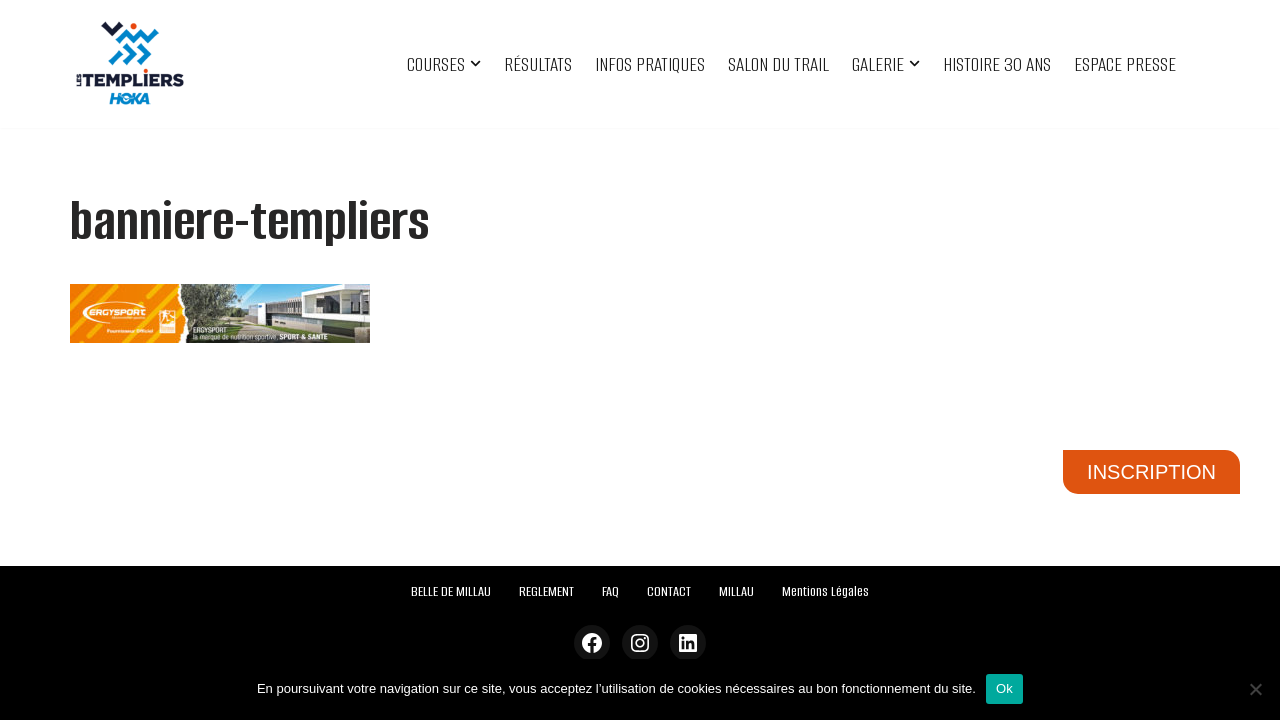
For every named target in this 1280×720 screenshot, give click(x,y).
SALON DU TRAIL (778, 64)
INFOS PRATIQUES (650, 64)
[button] (475, 63)
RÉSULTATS (538, 64)
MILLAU (736, 591)
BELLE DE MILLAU (451, 591)
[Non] (1255, 689)
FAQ (610, 591)
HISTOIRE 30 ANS (997, 64)
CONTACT (669, 591)
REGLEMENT (546, 591)
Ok (1004, 688)
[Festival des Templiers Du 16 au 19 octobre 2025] (130, 64)
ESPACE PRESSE (1125, 64)
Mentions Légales (825, 591)
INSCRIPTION (1151, 472)
